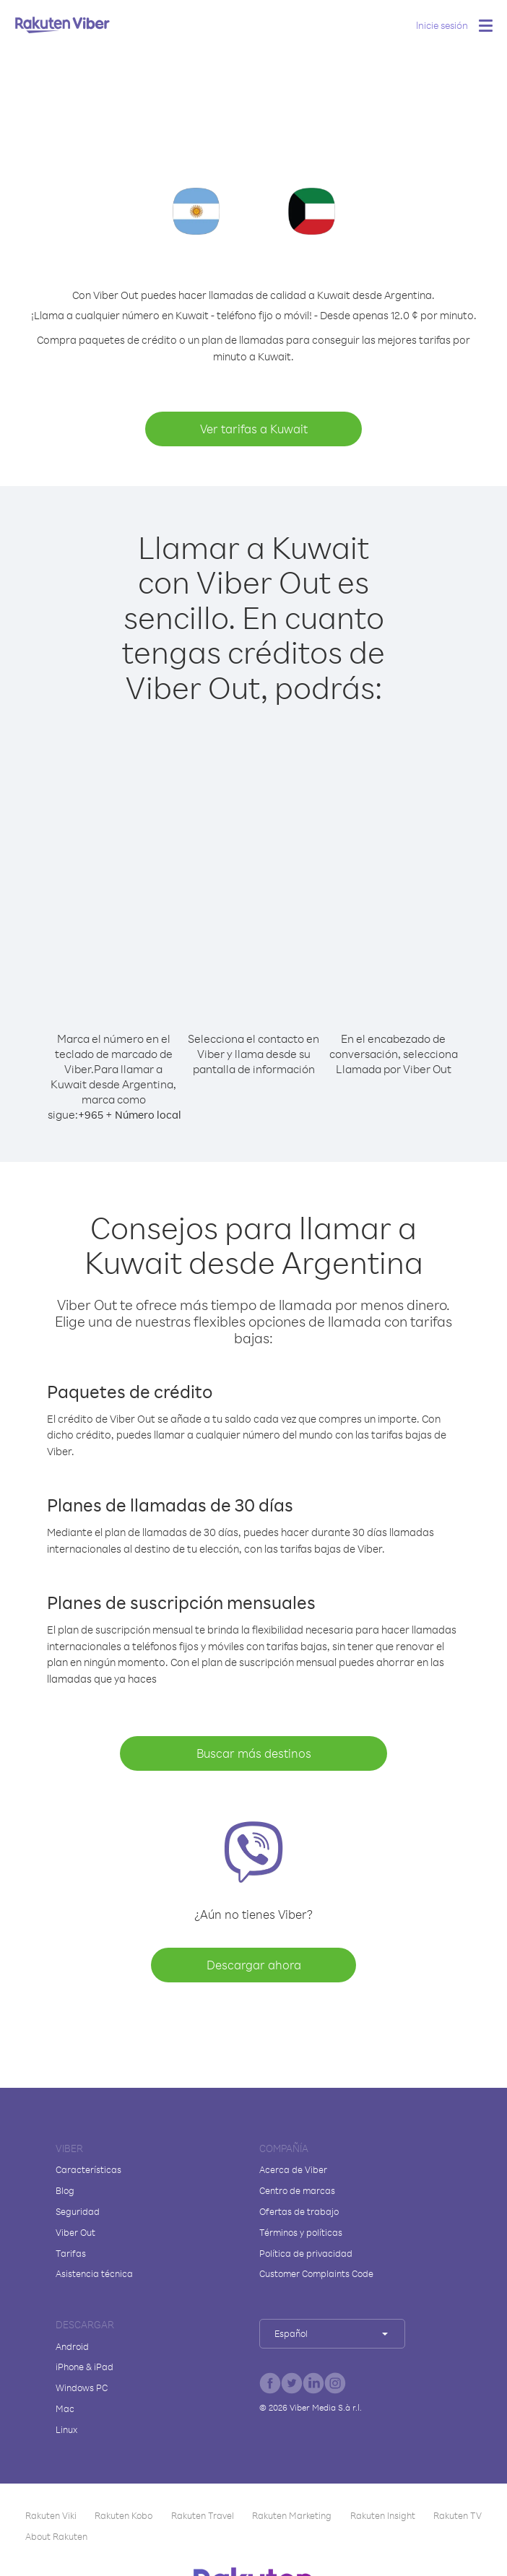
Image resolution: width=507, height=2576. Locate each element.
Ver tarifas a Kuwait (254, 428)
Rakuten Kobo (123, 2515)
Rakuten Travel (202, 2515)
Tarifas (71, 2253)
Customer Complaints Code (316, 2273)
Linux (66, 2429)
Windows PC (82, 2387)
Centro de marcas (297, 2190)
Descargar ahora (254, 1964)
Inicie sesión (442, 25)
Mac (65, 2408)
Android (72, 2346)
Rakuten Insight (382, 2515)
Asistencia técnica (94, 2273)
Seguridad (78, 2211)
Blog (65, 2190)
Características (88, 2169)
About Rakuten (56, 2536)
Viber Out (75, 2232)
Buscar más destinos (253, 1753)
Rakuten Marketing (292, 2515)
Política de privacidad (305, 2253)
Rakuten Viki (51, 2515)
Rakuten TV (457, 2515)
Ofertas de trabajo (299, 2211)
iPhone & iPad (84, 2366)
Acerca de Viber (293, 2169)
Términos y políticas (300, 2232)
